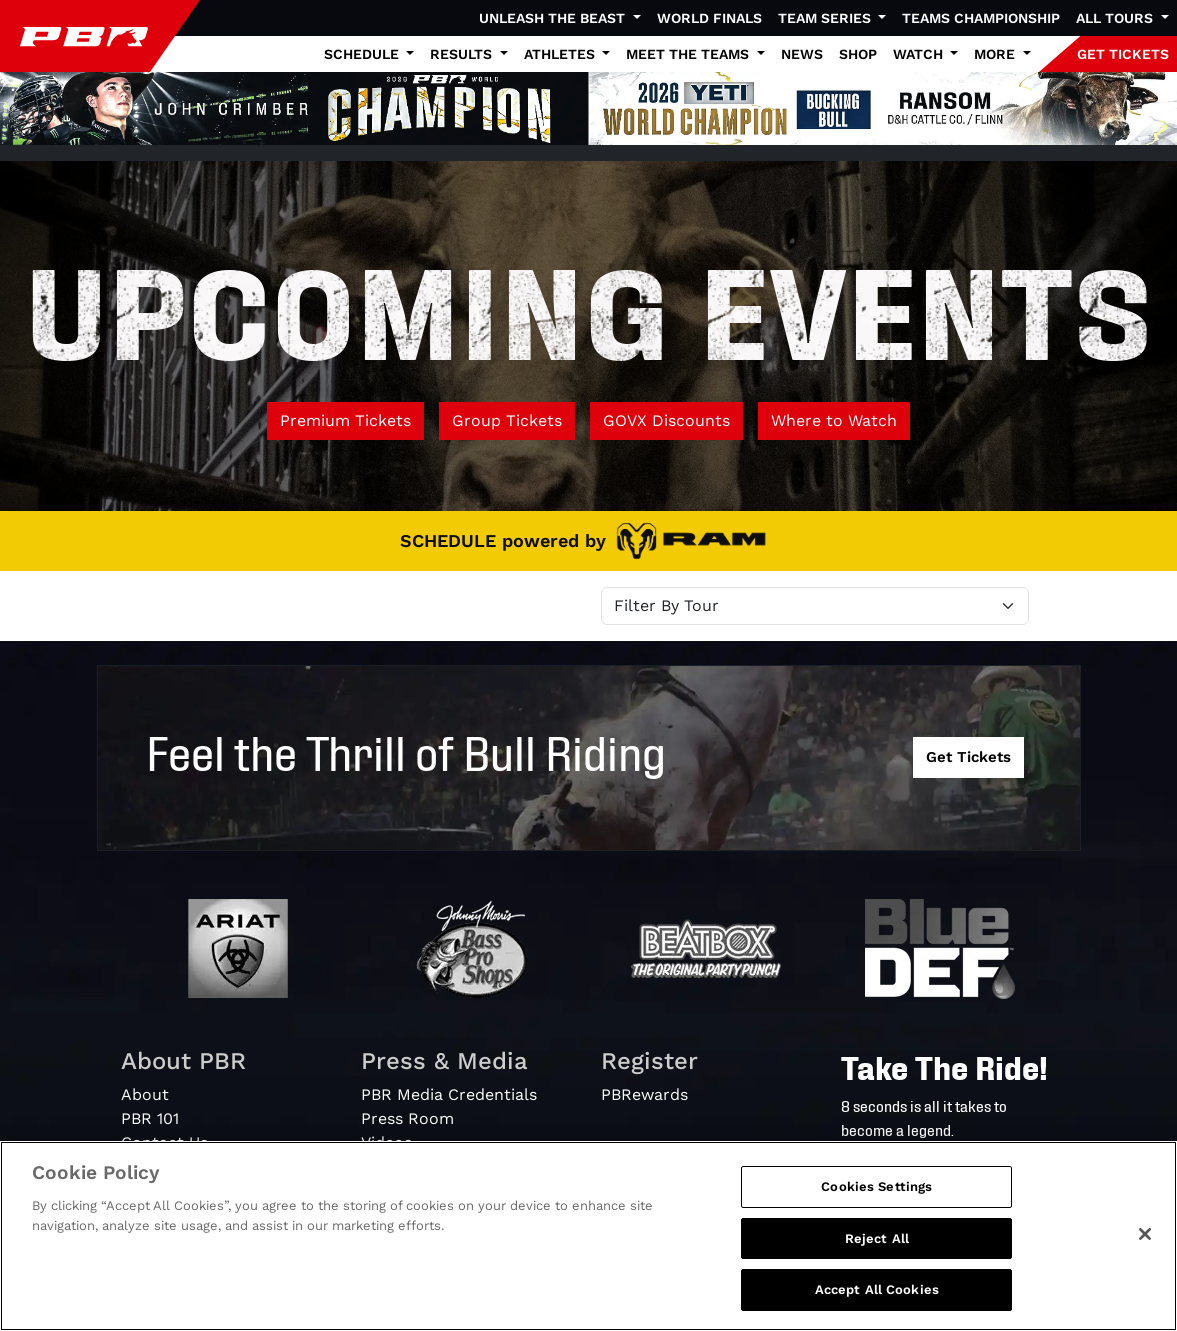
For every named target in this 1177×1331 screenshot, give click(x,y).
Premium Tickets (345, 420)
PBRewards (644, 1094)
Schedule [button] (363, 54)
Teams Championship (981, 18)
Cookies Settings (876, 1186)
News (802, 54)
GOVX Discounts (666, 420)
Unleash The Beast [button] (554, 18)
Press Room (407, 1118)
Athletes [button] (561, 54)
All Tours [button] (1116, 18)
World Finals (709, 18)
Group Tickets (507, 420)
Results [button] (463, 54)
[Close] (1145, 1234)
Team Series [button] (826, 18)
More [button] (996, 54)
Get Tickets (968, 757)
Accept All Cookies (877, 1289)
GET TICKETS (1123, 54)
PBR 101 (150, 1118)
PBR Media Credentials (449, 1094)
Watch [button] (920, 54)
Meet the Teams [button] (689, 54)
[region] (588, 1236)
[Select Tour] (815, 606)
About (145, 1094)
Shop (858, 54)
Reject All (877, 1238)
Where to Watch (834, 420)
